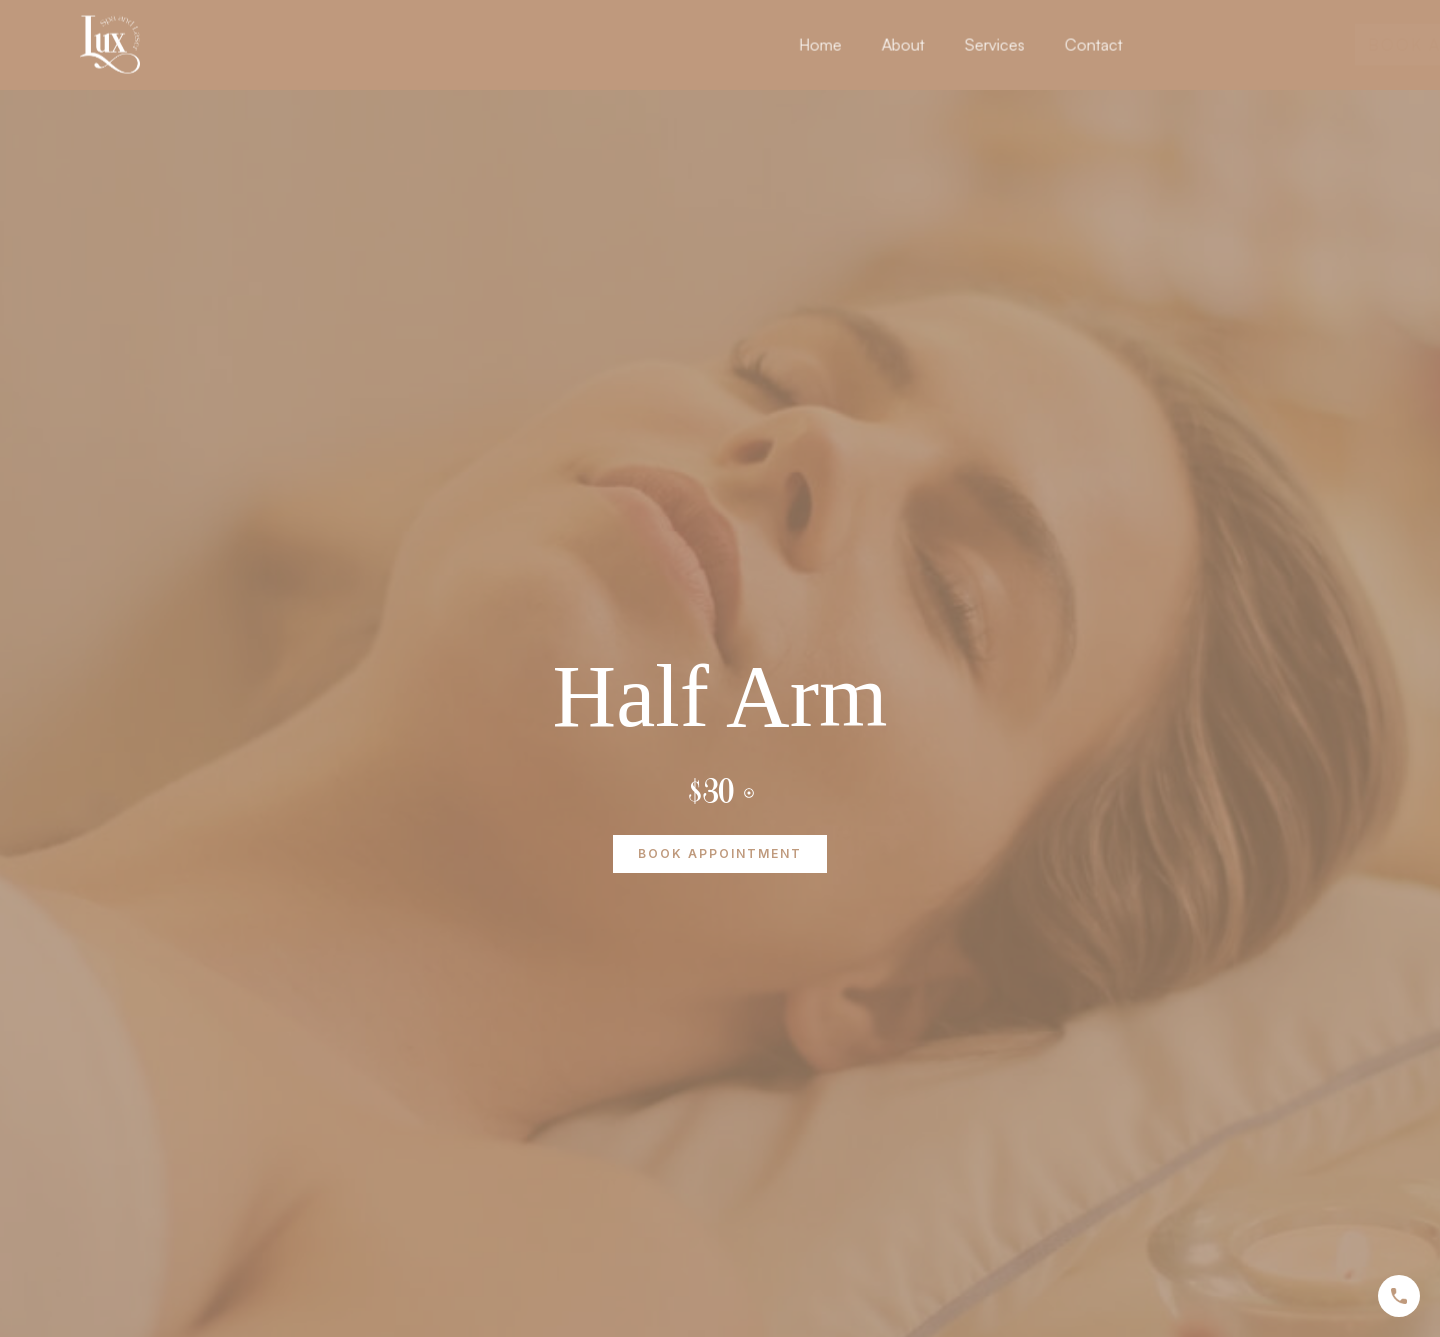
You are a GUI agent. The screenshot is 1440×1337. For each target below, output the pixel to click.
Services (1068, 38)
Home (893, 38)
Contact (1167, 38)
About (976, 38)
